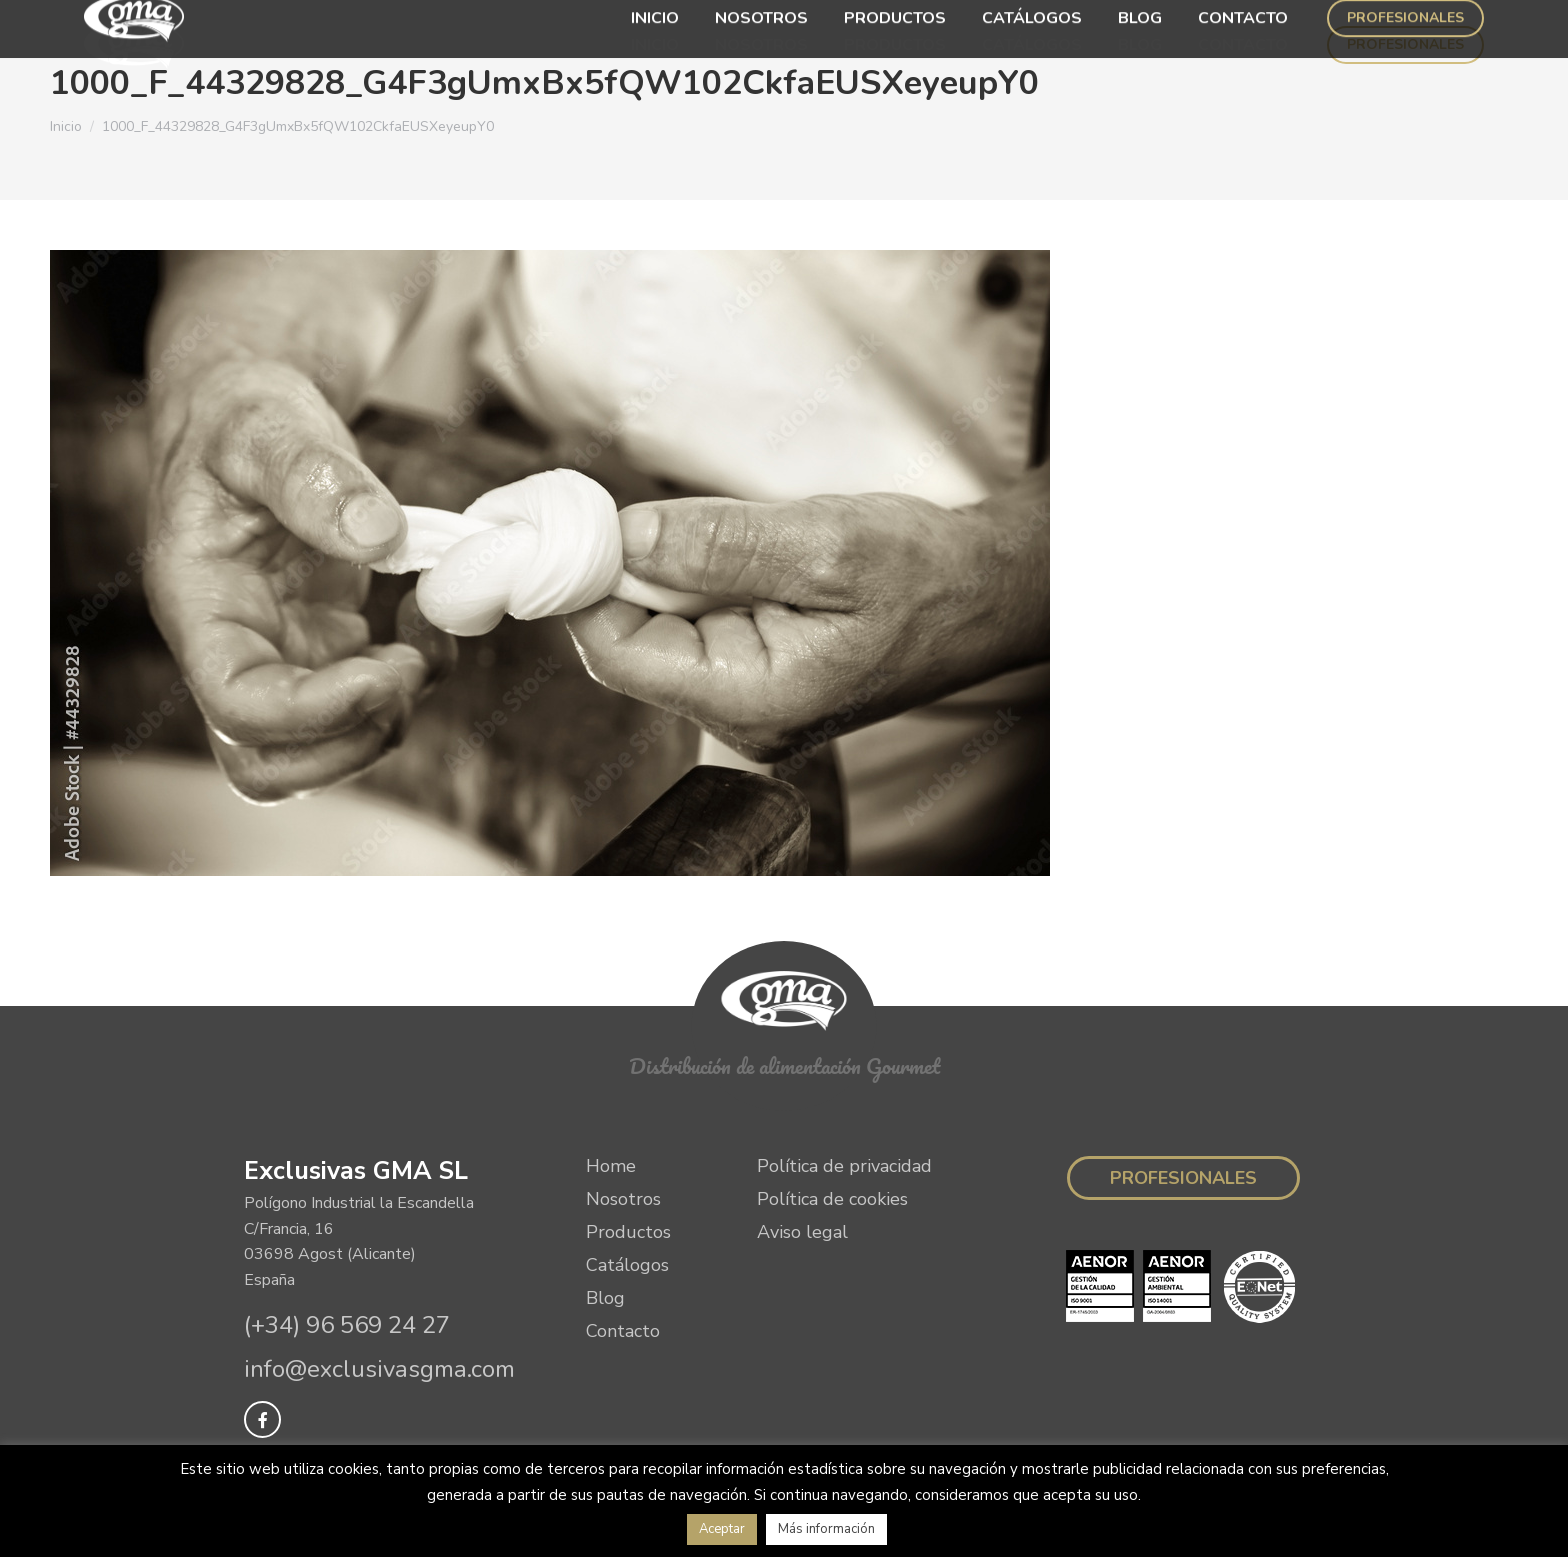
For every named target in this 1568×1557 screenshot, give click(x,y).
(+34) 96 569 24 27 (347, 1325)
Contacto (623, 1331)
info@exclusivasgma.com (379, 1369)
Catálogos (627, 1265)
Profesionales (1183, 1178)
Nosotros (623, 1199)
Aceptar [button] (722, 1529)
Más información (826, 1529)
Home (611, 1166)
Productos (628, 1232)
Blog (605, 1298)
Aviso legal (802, 1232)
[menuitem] (655, 45)
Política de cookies (832, 1199)
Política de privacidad (844, 1166)
